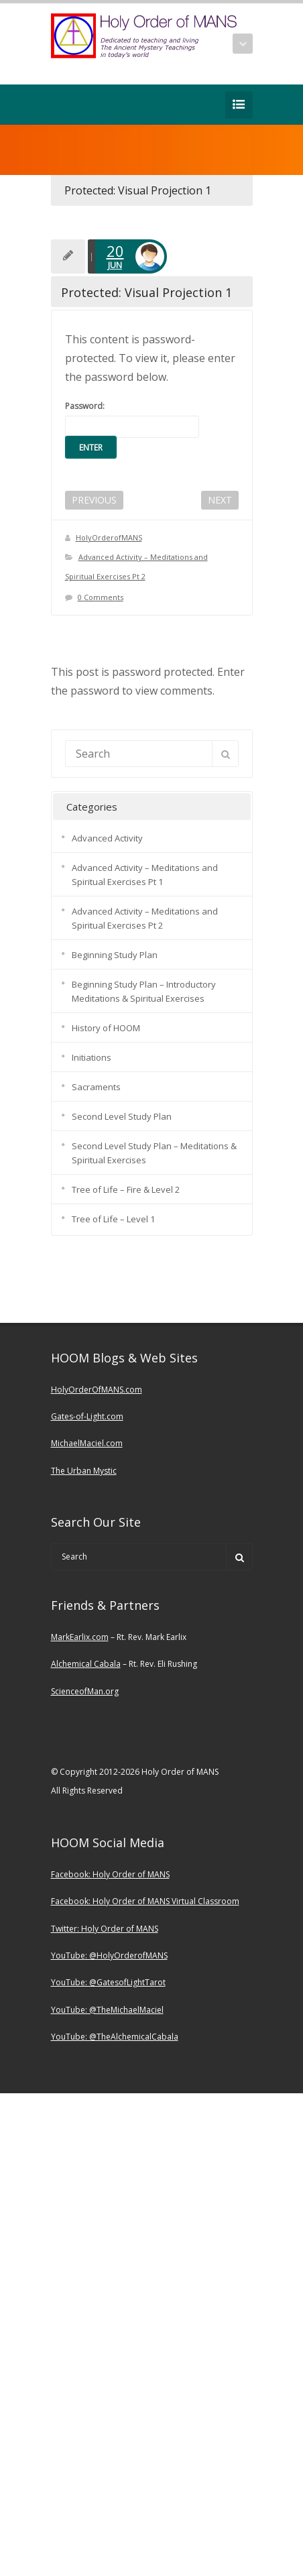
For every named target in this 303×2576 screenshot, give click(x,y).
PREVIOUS (94, 499)
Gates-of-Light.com (87, 1416)
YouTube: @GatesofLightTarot (108, 1982)
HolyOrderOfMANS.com (96, 1389)
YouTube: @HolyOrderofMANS (109, 1955)
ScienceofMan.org (85, 1691)
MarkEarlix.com (80, 1637)
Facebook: (72, 1874)
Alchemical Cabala (86, 1664)
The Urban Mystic (84, 1470)
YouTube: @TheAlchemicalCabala (114, 2036)
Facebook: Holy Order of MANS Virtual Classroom (145, 1901)
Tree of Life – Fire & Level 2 (126, 1189)
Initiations (91, 1057)
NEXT (220, 499)
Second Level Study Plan (122, 1116)
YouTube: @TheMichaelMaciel (107, 2009)
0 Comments (100, 597)
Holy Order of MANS (131, 1874)
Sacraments (96, 1087)
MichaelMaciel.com (87, 1443)
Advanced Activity (107, 838)
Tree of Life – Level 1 (113, 1219)
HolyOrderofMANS (109, 537)
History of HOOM (106, 1028)
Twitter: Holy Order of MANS (104, 1928)
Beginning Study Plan (115, 955)
